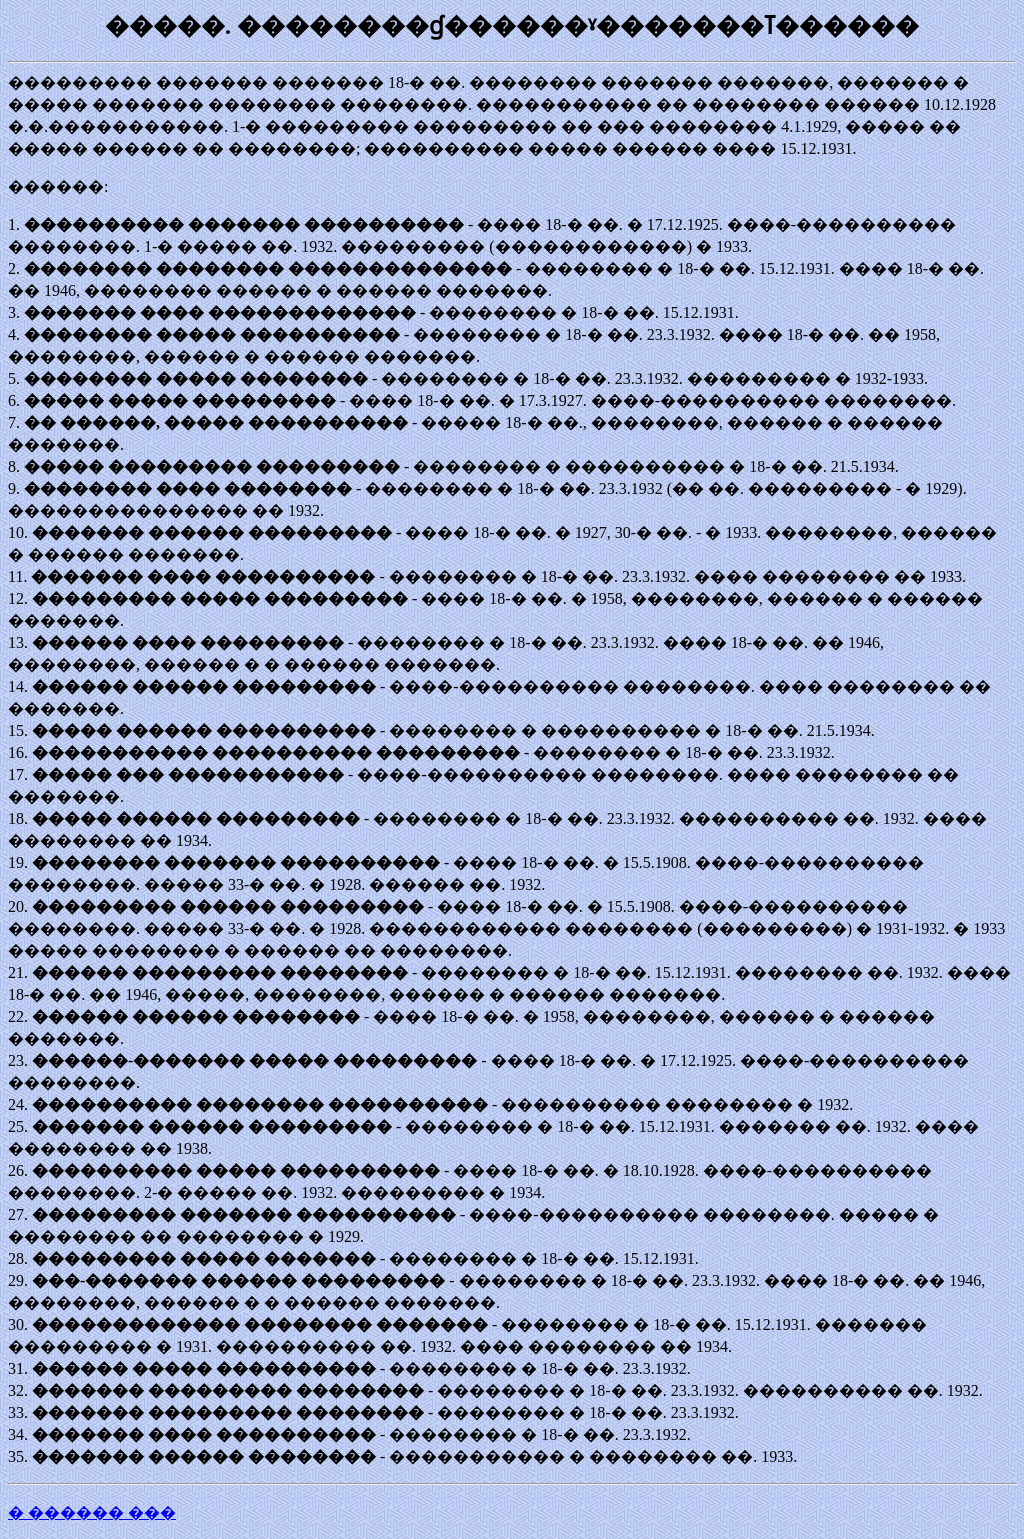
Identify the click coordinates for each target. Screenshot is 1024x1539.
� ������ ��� (92, 1512)
